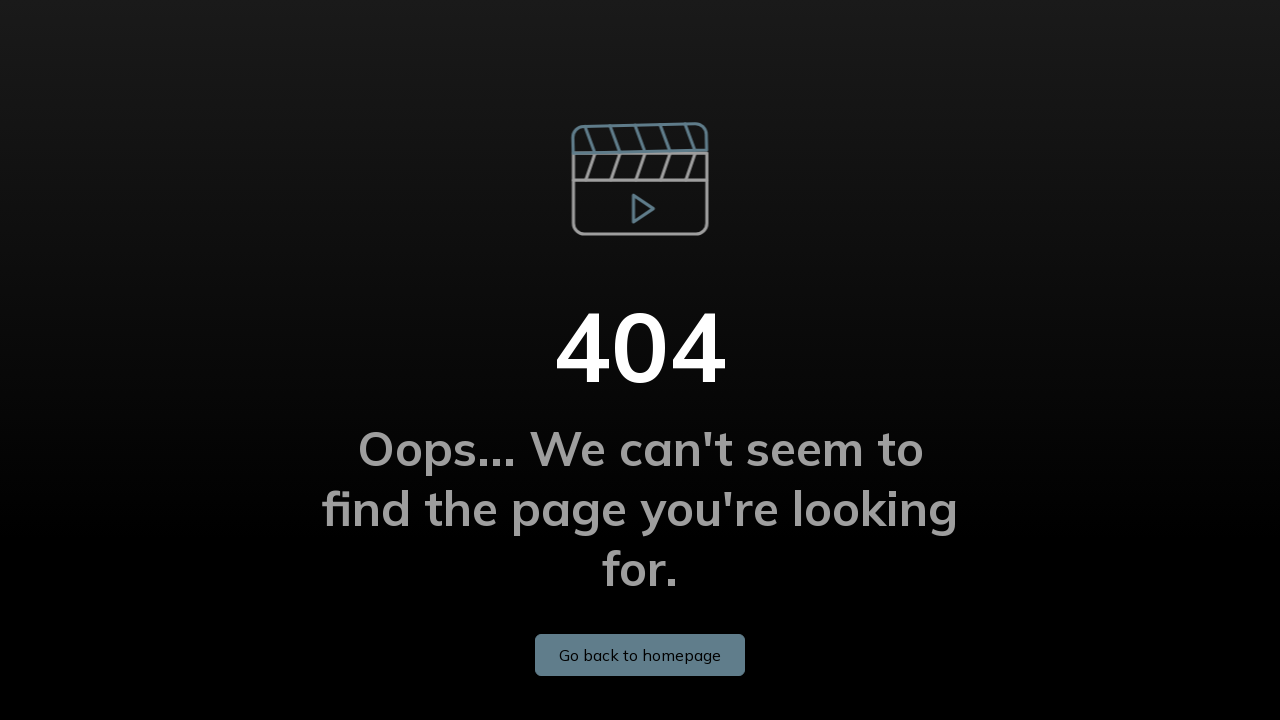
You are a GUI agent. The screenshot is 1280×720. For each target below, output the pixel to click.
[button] (640, 153)
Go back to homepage (640, 655)
